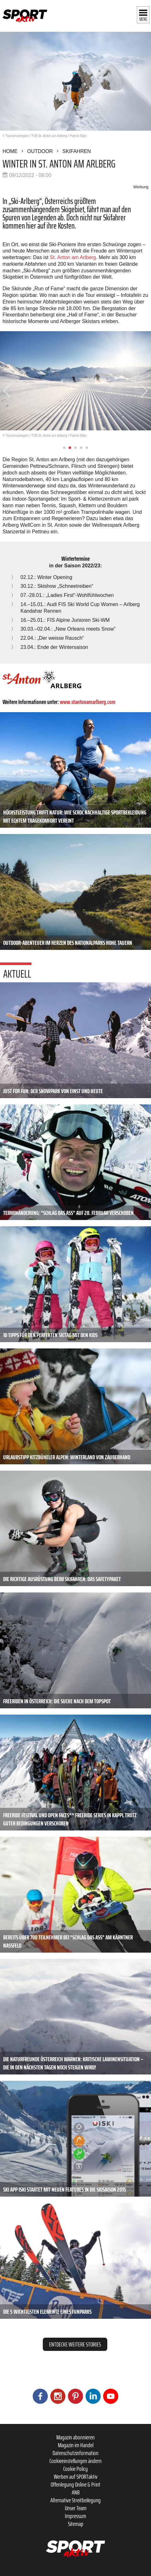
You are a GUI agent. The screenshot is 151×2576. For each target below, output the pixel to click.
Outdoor (40, 151)
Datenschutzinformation (75, 2453)
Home (10, 151)
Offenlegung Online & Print (75, 2484)
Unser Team (76, 2508)
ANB (76, 2492)
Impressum (75, 2516)
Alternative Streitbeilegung (75, 2500)
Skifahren (76, 151)
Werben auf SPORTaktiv (76, 2476)
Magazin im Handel (75, 2445)
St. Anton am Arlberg (73, 257)
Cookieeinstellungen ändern (75, 2461)
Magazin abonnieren (75, 2437)
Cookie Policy (75, 2469)
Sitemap (75, 2524)
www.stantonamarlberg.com (87, 702)
